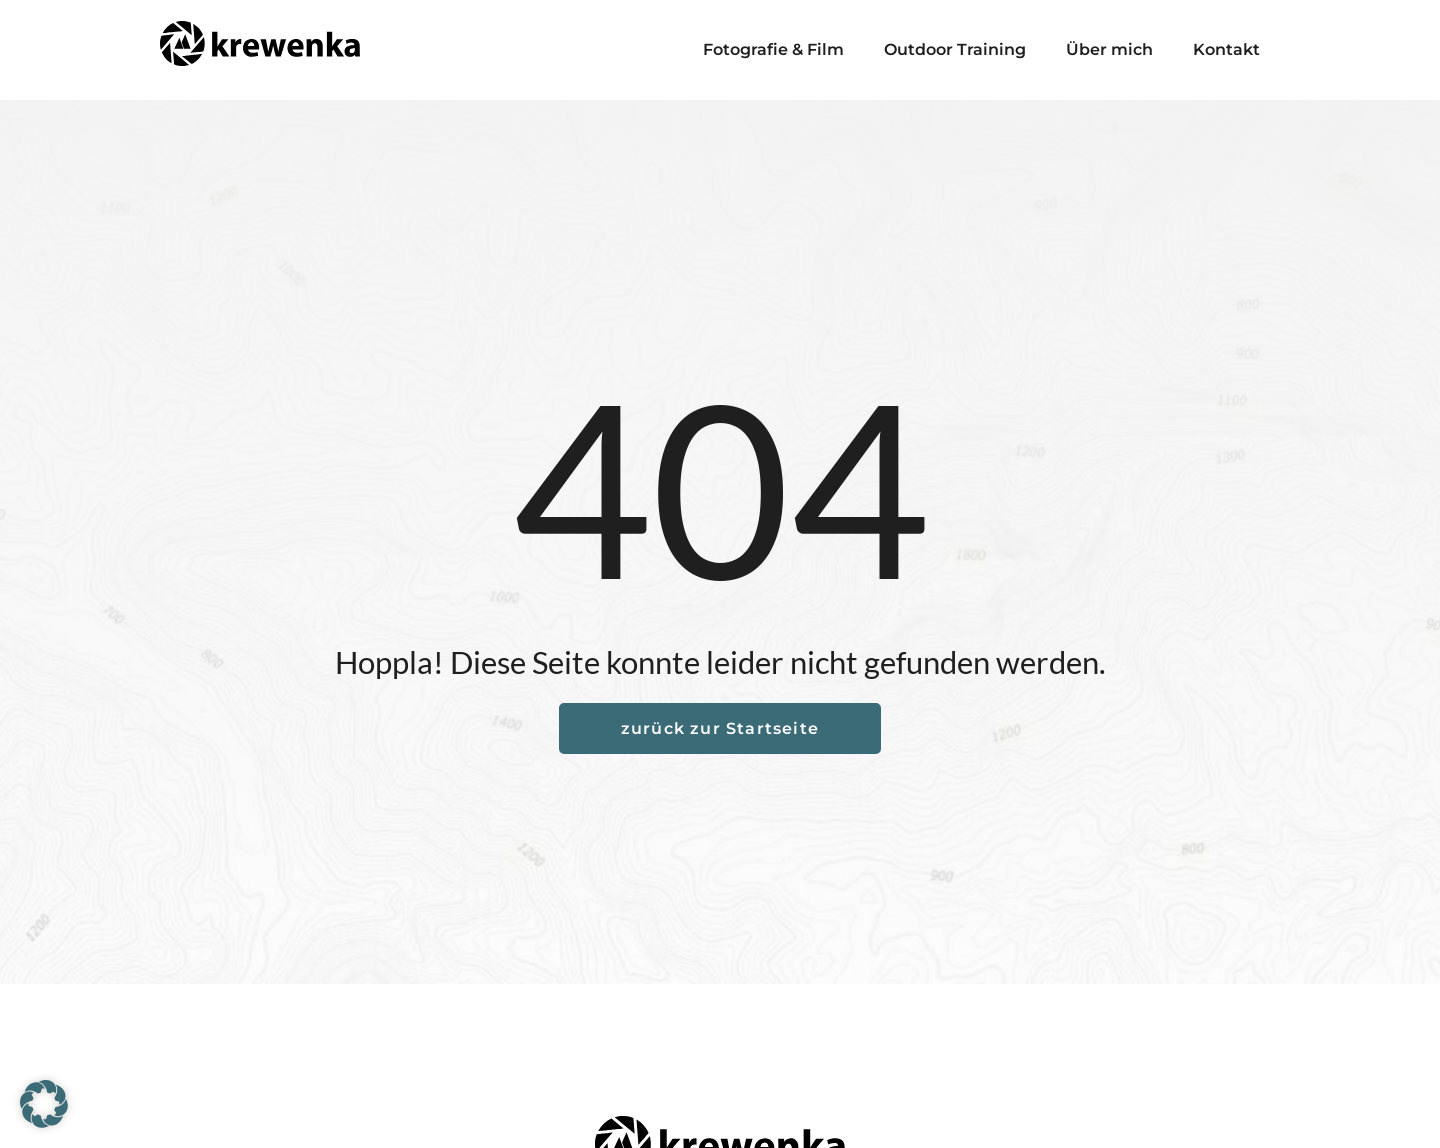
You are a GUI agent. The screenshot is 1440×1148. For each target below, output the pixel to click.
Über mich (1109, 49)
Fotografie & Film (773, 49)
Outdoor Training (955, 49)
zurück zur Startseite (720, 728)
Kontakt (1226, 49)
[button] (44, 1104)
